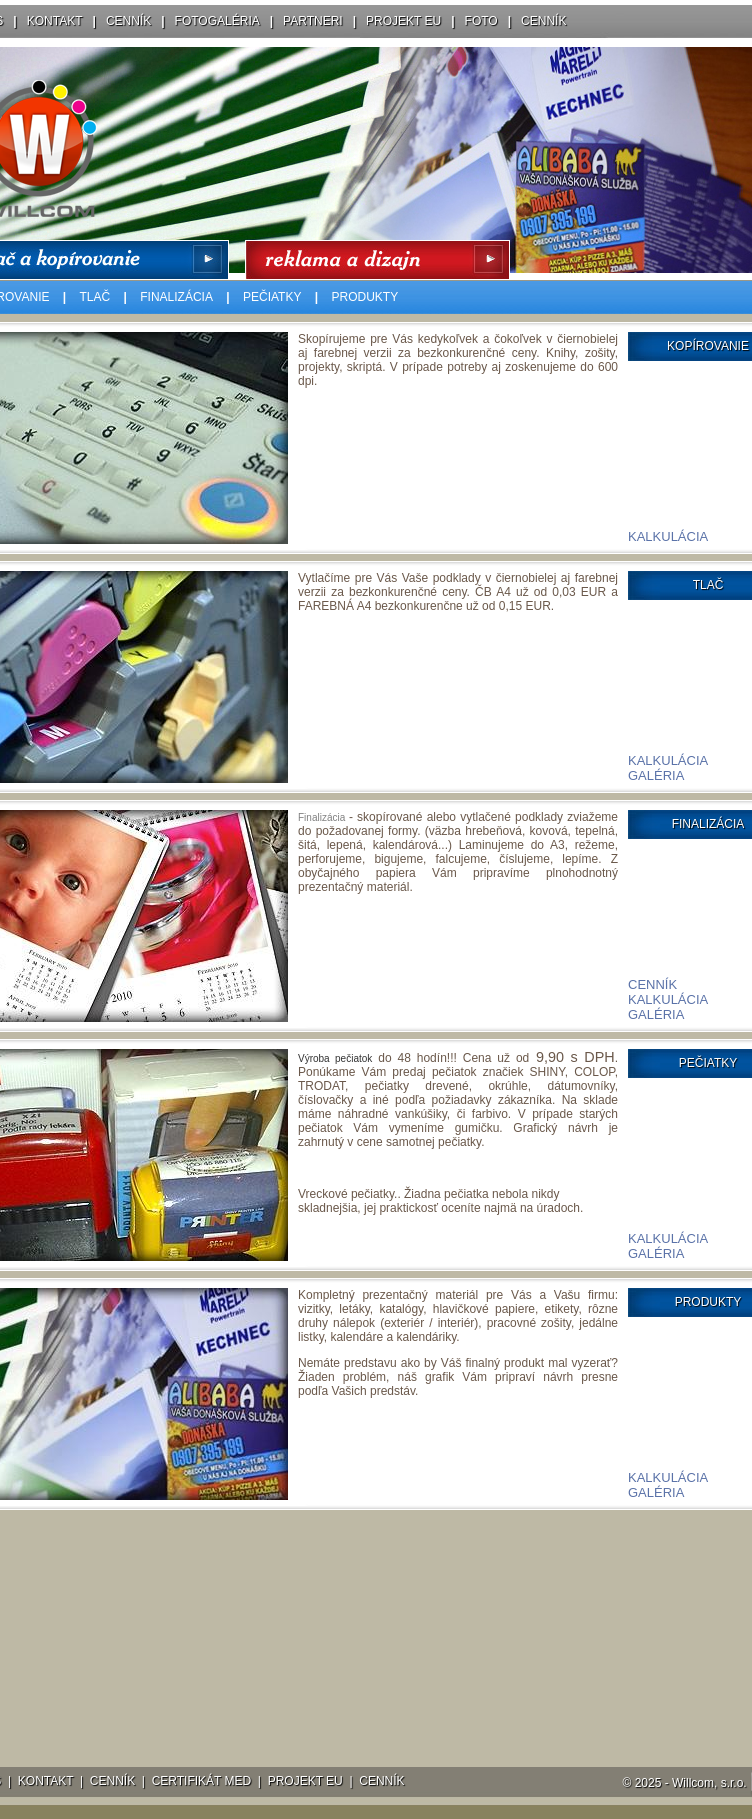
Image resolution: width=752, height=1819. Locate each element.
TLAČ (95, 297)
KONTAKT (55, 21)
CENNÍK (128, 21)
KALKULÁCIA (668, 536)
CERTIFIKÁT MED (202, 1781)
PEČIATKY (272, 297)
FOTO (481, 21)
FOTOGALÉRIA (217, 21)
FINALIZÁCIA (176, 297)
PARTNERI (313, 21)
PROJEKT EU (403, 21)
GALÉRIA (656, 775)
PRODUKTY (365, 297)
